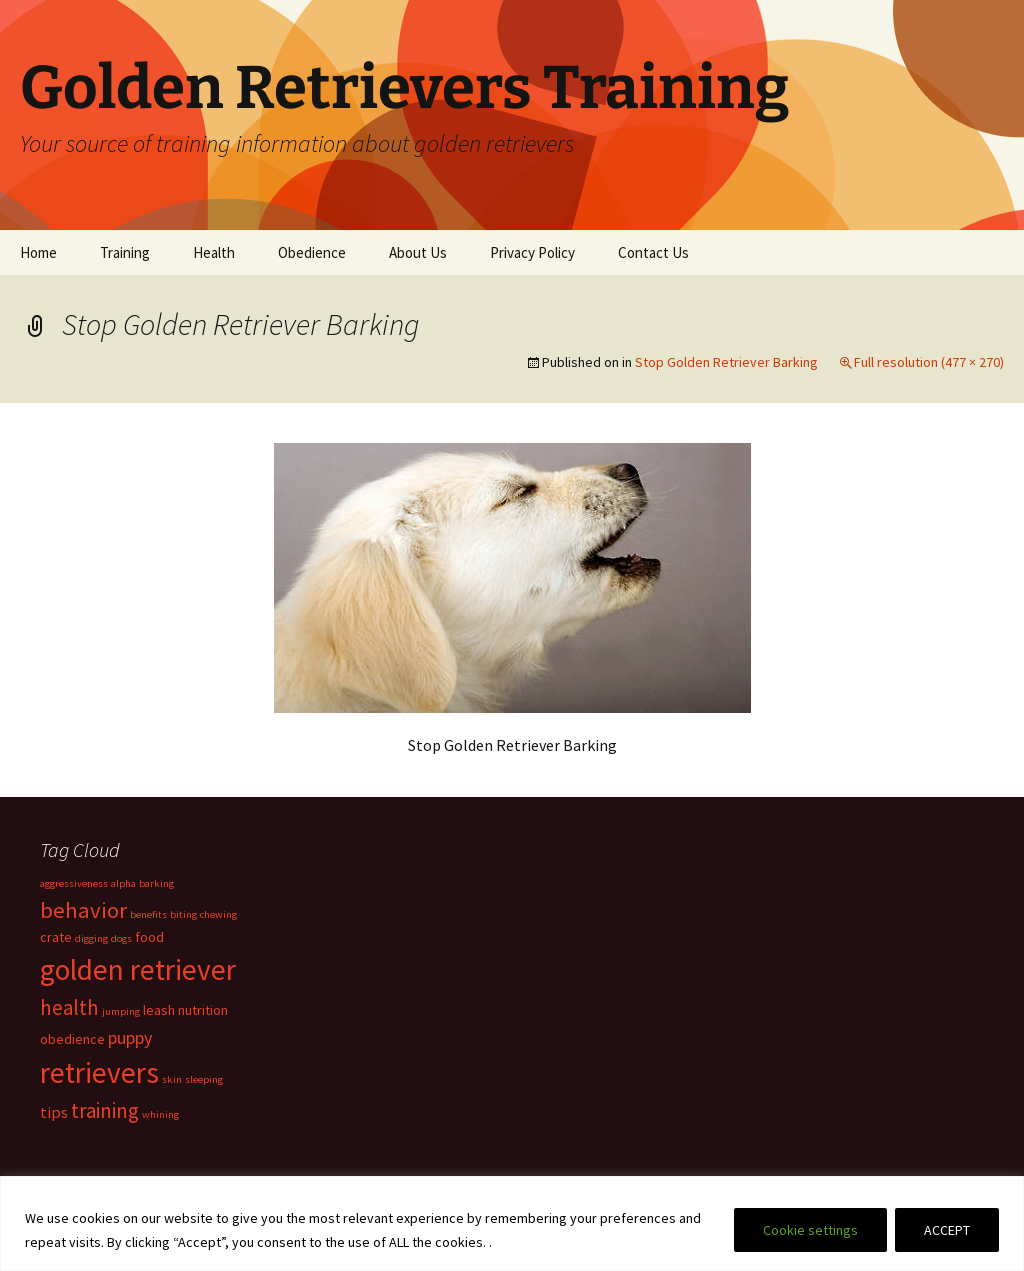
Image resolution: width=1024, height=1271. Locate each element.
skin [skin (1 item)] (172, 1079)
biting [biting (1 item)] (183, 914)
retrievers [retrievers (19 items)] (99, 1072)
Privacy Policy (532, 252)
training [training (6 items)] (105, 1110)
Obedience (312, 252)
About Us (418, 252)
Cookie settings (810, 1230)
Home (38, 252)
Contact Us (653, 252)
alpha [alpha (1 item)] (123, 883)
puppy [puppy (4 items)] (130, 1037)
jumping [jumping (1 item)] (121, 1011)
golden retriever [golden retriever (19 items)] (138, 969)
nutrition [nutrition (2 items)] (203, 1010)
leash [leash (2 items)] (159, 1010)
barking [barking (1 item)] (156, 883)
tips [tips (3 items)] (54, 1112)
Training (125, 252)
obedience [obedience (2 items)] (72, 1039)
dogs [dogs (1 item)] (121, 938)
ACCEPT (947, 1230)
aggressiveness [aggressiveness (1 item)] (74, 883)
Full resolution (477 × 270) (929, 362)
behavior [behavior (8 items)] (83, 910)
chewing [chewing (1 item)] (218, 914)
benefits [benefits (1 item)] (148, 914)
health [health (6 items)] (69, 1007)
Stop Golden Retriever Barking (726, 362)
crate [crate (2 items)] (56, 937)
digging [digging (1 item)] (91, 938)
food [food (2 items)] (149, 937)
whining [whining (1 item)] (160, 1114)
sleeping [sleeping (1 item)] (204, 1079)
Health (214, 252)
